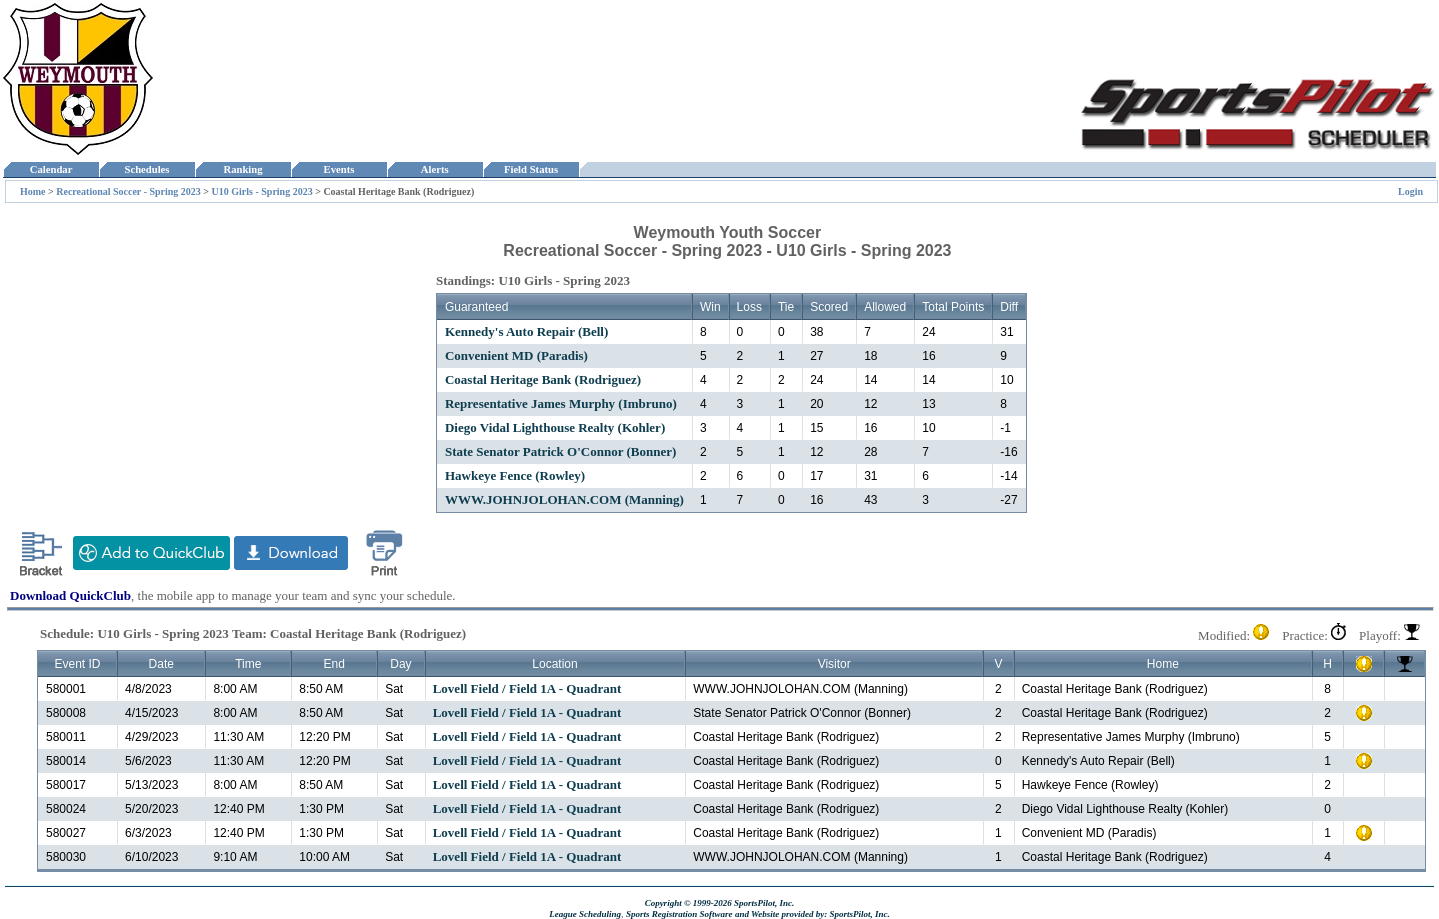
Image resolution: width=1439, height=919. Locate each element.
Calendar (50, 169)
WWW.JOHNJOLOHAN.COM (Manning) (564, 499)
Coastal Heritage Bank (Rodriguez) (543, 379)
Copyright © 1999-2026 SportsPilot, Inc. (720, 903)
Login (1410, 191)
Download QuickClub (70, 595)
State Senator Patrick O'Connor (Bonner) (560, 451)
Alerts (435, 169)
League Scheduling (585, 914)
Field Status (531, 169)
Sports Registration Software (679, 914)
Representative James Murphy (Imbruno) (561, 403)
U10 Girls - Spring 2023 (262, 191)
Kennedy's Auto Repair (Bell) (526, 331)
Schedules (147, 169)
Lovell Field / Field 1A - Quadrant (527, 688)
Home (33, 191)
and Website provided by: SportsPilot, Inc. (812, 914)
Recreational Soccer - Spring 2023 (128, 191)
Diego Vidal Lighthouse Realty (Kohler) (555, 427)
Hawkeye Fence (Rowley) (515, 475)
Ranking (243, 169)
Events (338, 169)
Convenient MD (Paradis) (516, 355)
